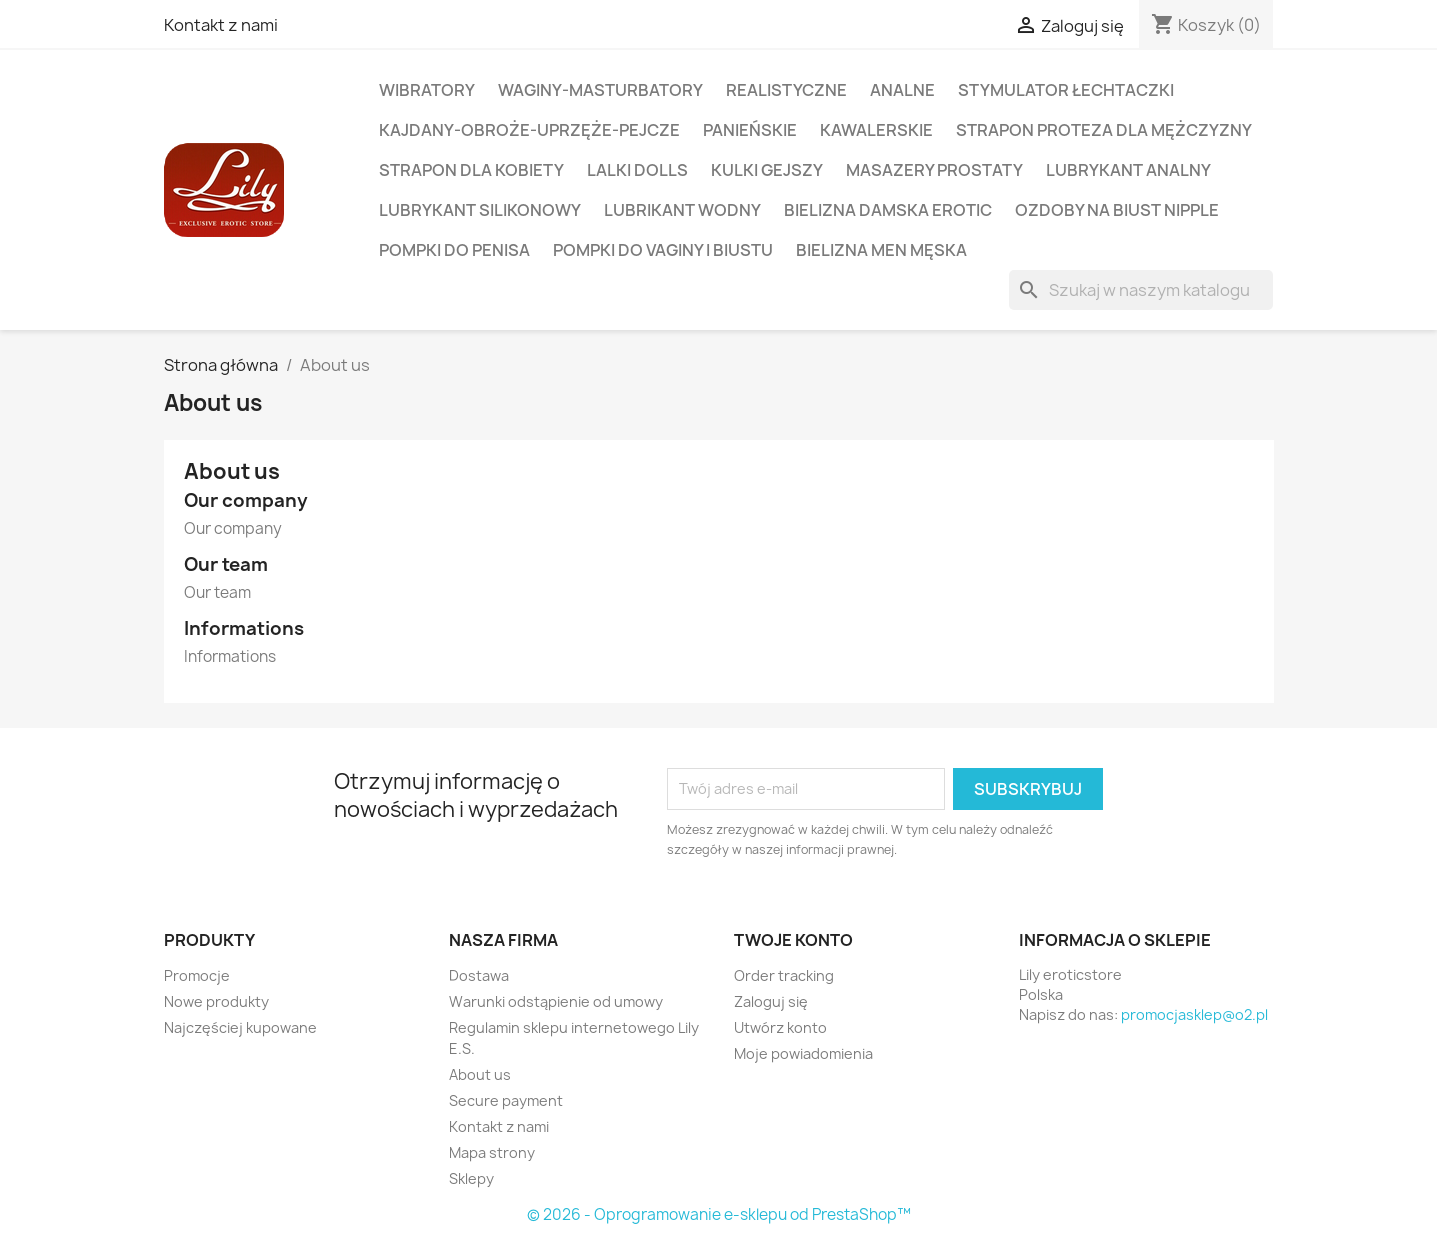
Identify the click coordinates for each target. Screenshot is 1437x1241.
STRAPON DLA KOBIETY (471, 170)
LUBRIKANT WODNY (682, 210)
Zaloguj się (771, 1001)
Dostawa (479, 975)
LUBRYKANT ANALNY (1128, 170)
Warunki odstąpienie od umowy (556, 1001)
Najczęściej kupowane (240, 1027)
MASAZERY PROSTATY (934, 170)
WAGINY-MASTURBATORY (600, 90)
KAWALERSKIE (876, 130)
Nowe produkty (216, 1001)
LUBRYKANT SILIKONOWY (480, 210)
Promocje (197, 975)
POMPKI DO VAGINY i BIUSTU (663, 250)
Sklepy (471, 1178)
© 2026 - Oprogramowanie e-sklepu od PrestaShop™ (719, 1214)
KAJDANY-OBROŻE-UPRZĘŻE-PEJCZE (529, 130)
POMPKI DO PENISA (454, 250)
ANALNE (902, 90)
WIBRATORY (427, 90)
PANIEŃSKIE (750, 130)
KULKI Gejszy (767, 170)
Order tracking (784, 975)
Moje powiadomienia (803, 1053)
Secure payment (506, 1100)
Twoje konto (793, 940)
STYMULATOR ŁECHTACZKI (1066, 90)
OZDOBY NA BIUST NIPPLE (1117, 210)
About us (480, 1074)
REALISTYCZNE (786, 90)
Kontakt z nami (221, 25)
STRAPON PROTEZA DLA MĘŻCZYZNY (1104, 130)
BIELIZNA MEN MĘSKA (881, 250)
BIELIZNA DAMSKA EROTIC (888, 210)
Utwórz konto (780, 1027)
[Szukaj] (1141, 290)
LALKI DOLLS (637, 170)
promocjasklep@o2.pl (1194, 1014)
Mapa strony (492, 1152)
